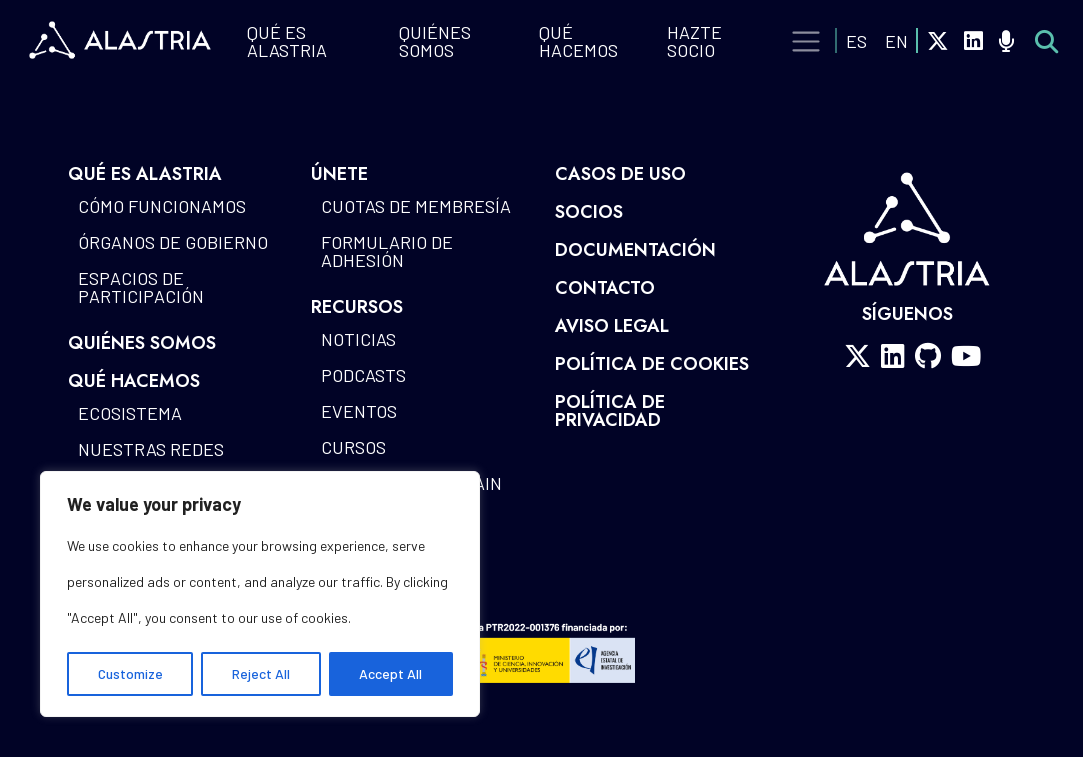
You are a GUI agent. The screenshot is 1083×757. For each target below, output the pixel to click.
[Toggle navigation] (806, 42)
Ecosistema (130, 413)
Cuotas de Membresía (416, 206)
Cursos (353, 447)
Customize (130, 673)
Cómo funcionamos (162, 206)
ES (856, 41)
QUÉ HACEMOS (578, 41)
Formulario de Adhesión (387, 251)
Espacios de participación (141, 287)
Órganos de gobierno (173, 242)
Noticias (358, 339)
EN (896, 41)
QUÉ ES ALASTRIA (287, 41)
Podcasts (363, 375)
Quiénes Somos (435, 41)
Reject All (261, 673)
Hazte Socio (694, 41)
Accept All (390, 673)
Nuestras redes (151, 449)
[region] (260, 594)
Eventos (359, 411)
